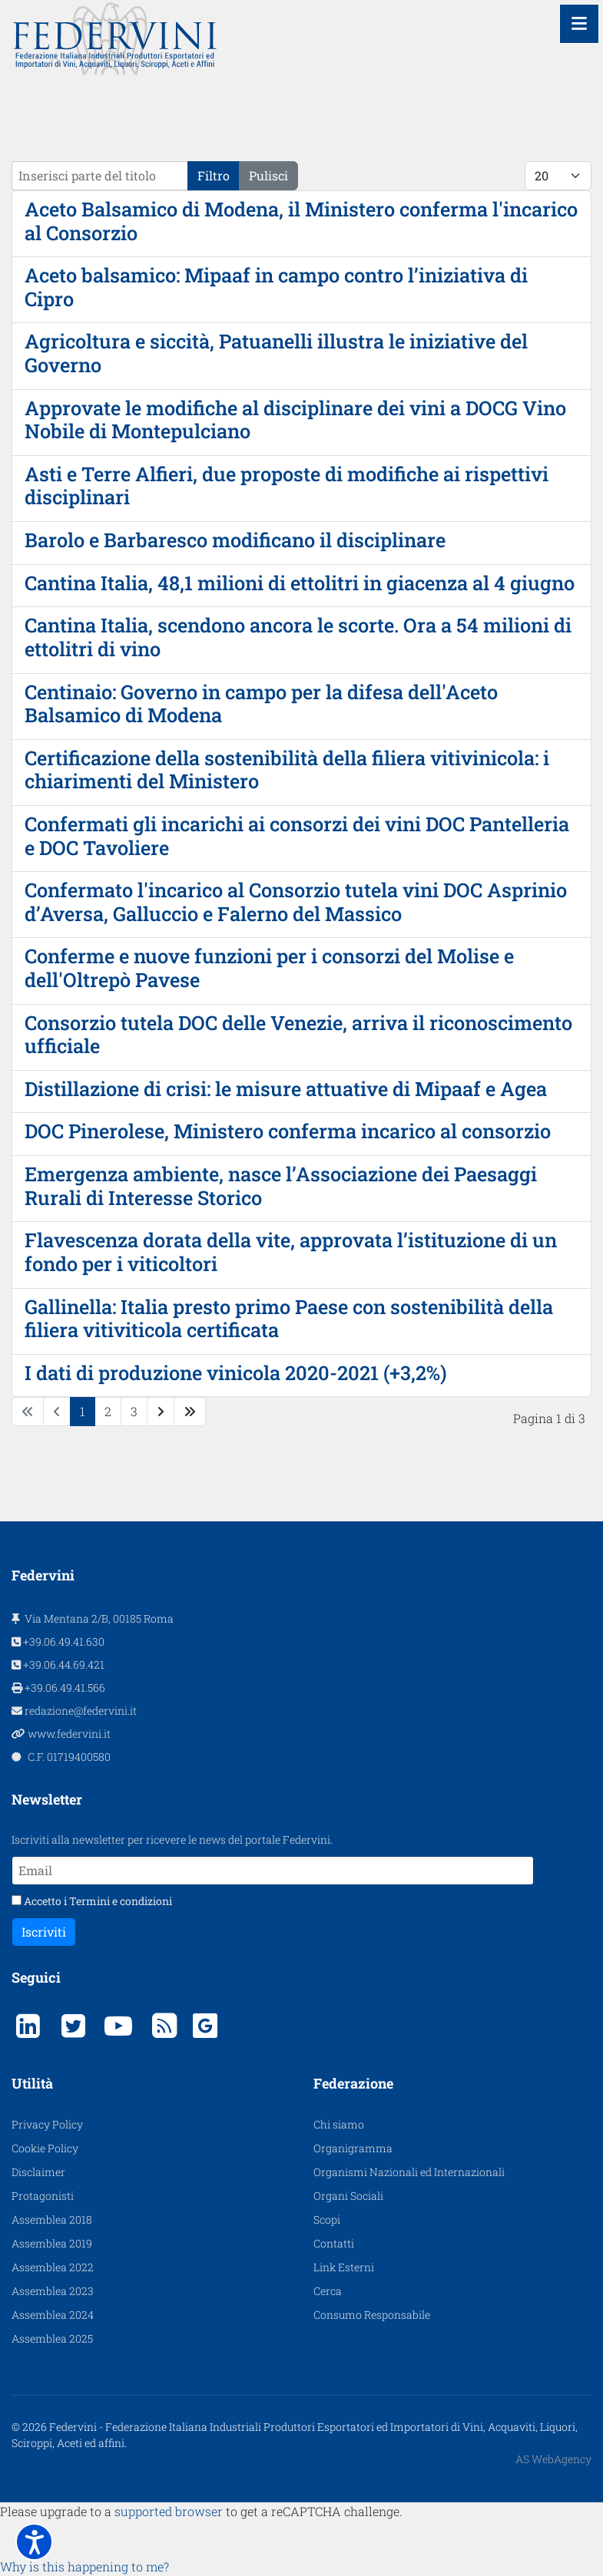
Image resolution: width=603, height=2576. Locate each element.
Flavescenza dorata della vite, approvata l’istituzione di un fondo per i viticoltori (291, 1251)
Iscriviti (44, 1932)
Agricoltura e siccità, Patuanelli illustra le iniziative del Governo (276, 353)
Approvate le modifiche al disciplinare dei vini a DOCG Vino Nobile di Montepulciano (295, 419)
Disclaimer (38, 2172)
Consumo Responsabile (371, 2314)
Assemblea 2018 (52, 2219)
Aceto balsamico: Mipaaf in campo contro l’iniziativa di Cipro (276, 287)
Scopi (326, 2219)
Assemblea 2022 (53, 2267)
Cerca (327, 2291)
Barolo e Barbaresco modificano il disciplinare (235, 540)
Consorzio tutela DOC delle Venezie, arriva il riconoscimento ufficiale (298, 1034)
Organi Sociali (348, 2195)
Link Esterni (343, 2267)
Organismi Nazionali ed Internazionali (409, 2172)
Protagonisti (43, 2195)
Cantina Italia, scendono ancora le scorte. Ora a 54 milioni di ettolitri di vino (298, 637)
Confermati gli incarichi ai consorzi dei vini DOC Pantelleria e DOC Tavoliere (297, 835)
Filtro (213, 175)
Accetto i (92, 1901)
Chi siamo (338, 2124)
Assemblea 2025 (52, 2338)
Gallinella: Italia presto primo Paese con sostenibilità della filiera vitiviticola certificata (289, 1318)
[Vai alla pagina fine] (190, 1411)
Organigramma (353, 2148)
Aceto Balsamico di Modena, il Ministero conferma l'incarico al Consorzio (301, 221)
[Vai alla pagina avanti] (160, 1411)
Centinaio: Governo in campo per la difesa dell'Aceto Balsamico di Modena (261, 703)
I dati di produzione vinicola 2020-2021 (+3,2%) (236, 1372)
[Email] (273, 1870)
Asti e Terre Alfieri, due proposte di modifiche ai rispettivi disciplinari (286, 485)
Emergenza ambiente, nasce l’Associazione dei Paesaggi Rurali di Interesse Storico (281, 1185)
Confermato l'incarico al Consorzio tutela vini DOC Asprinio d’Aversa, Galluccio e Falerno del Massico (296, 901)
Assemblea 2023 (53, 2291)
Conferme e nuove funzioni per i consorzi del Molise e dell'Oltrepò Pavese (269, 967)
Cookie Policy (45, 2148)
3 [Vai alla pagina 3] (134, 1411)
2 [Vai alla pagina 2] (107, 1411)
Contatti (333, 2243)
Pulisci (268, 175)
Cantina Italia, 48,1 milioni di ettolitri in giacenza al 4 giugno (300, 583)
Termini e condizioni (120, 1901)
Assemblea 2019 (52, 2243)
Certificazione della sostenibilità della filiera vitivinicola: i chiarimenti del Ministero (287, 769)
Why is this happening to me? (84, 2566)
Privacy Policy (47, 2124)
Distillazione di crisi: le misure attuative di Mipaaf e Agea (286, 1088)
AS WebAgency (553, 2459)
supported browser (168, 2511)
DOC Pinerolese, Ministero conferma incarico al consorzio (288, 1131)
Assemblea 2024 (53, 2314)
